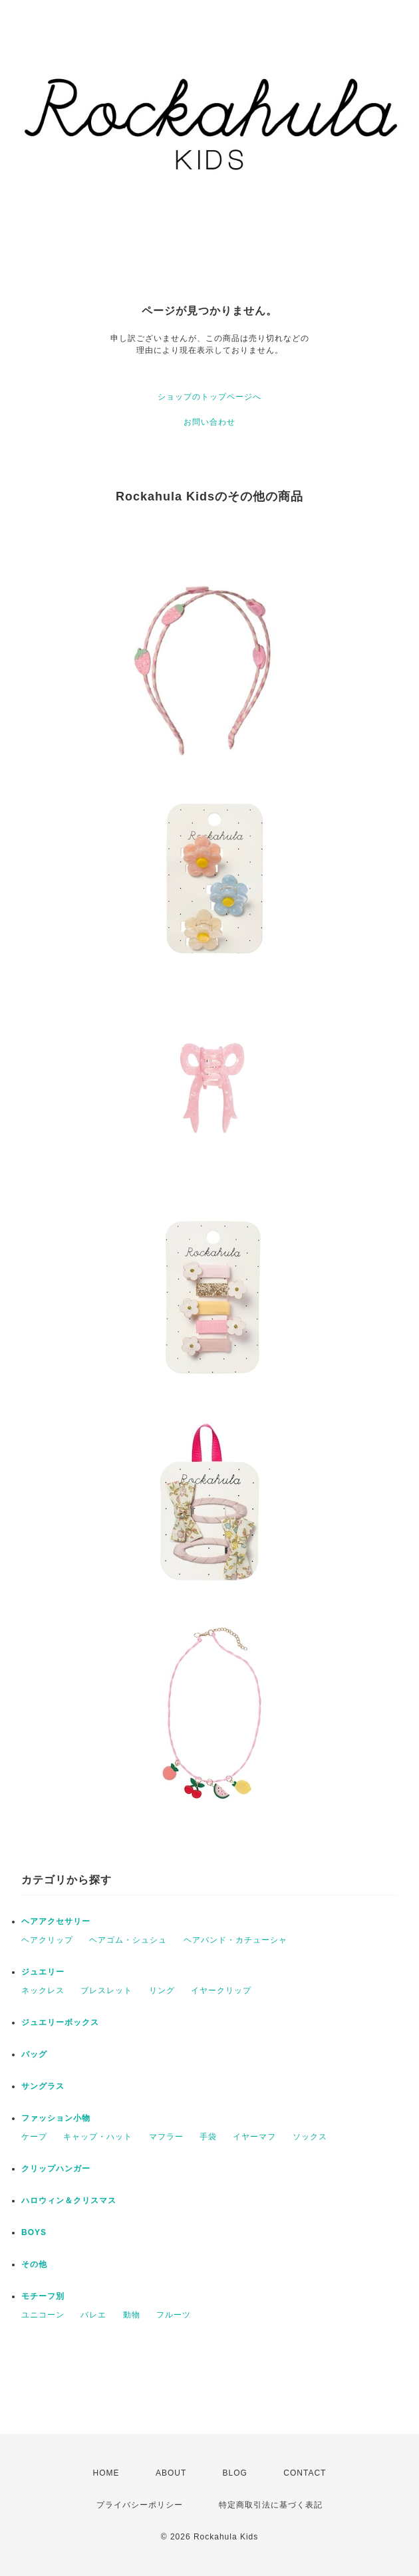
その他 (34, 2264)
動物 (131, 2314)
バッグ (34, 2054)
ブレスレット (106, 1990)
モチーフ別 (43, 2296)
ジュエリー (43, 1972)
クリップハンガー (55, 2168)
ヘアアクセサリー (55, 1921)
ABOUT (171, 2473)
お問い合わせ (209, 422)
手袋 (208, 2136)
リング (162, 1990)
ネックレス (43, 1990)
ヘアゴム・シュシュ (128, 1940)
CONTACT (304, 2473)
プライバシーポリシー (139, 2505)
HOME (106, 2473)
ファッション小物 (55, 2118)
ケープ (34, 2136)
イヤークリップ (221, 1990)
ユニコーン (43, 2314)
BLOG (235, 2473)
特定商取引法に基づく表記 (271, 2505)
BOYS (34, 2232)
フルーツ (173, 2314)
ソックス (310, 2136)
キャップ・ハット (97, 2136)
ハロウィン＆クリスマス (68, 2200)
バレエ (93, 2314)
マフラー (166, 2136)
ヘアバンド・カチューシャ (235, 1940)
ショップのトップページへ (209, 396)
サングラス (43, 2086)
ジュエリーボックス (60, 2022)
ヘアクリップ (47, 1940)
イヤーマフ (254, 2136)
